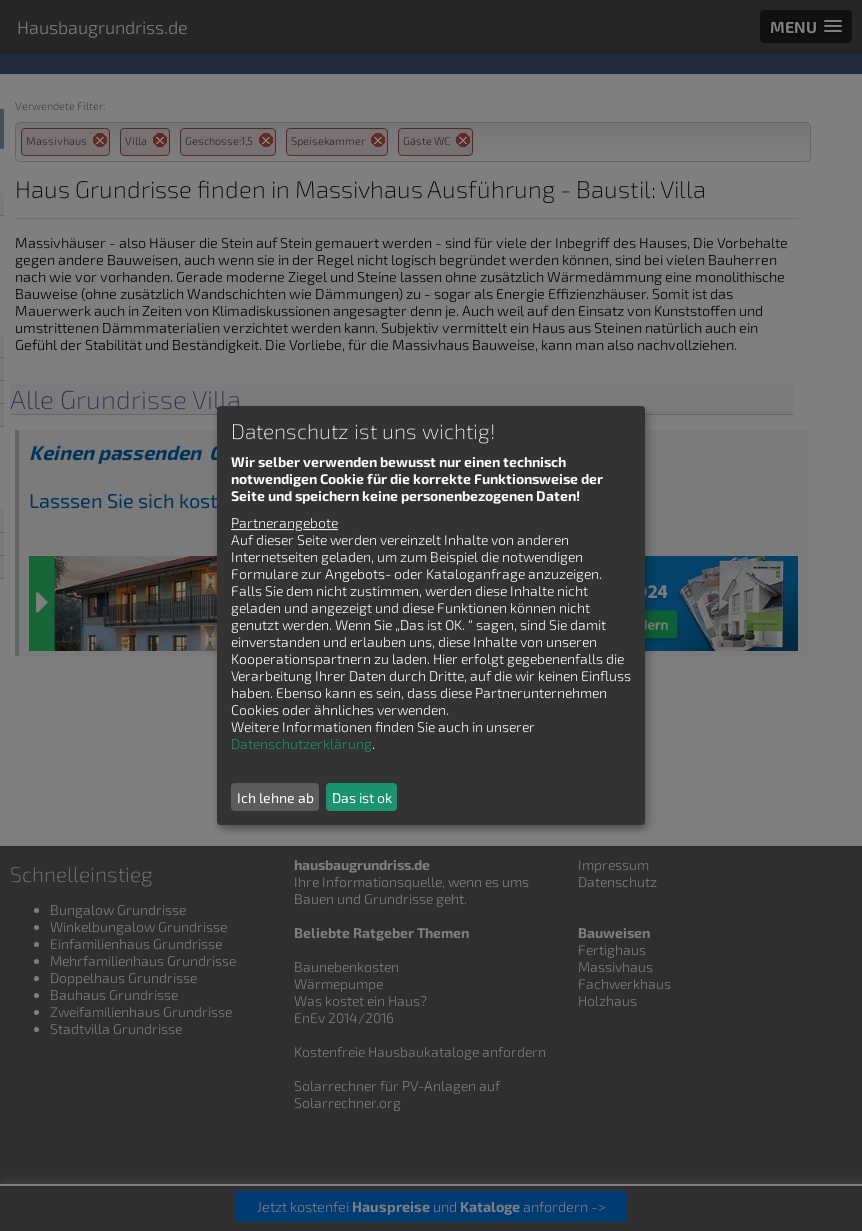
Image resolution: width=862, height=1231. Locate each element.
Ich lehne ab (275, 797)
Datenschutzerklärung (301, 743)
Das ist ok (362, 797)
